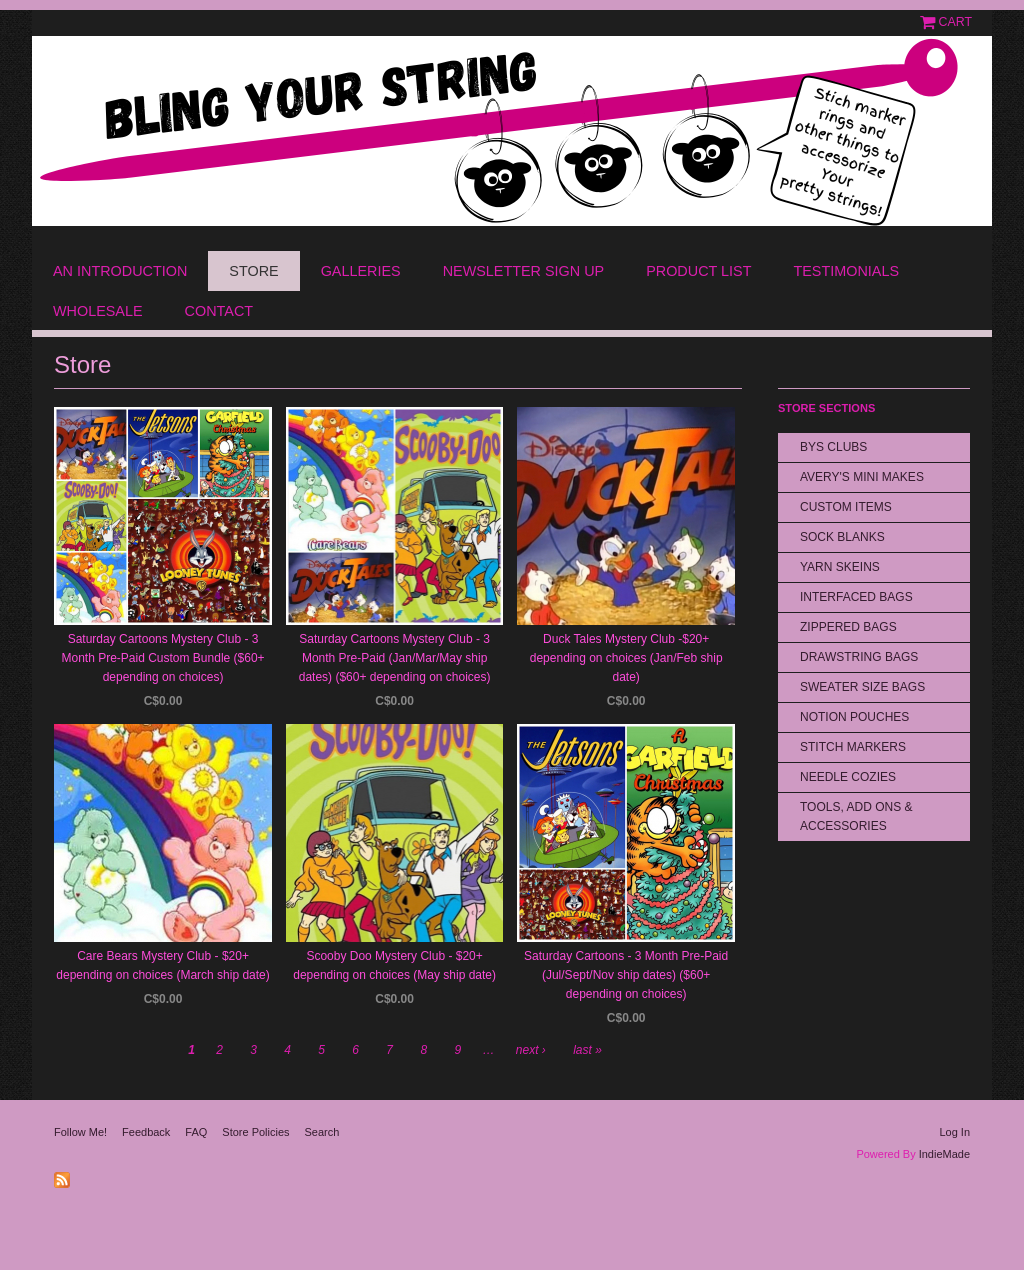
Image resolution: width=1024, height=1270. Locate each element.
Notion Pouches (854, 717)
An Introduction (120, 271)
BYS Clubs (833, 447)
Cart (955, 22)
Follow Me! (80, 1132)
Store (253, 271)
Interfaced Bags (856, 597)
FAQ (196, 1132)
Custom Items (846, 507)
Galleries (361, 271)
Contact (219, 311)
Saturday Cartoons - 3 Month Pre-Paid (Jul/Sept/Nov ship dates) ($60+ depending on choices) (626, 975)
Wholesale (98, 311)
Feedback (146, 1132)
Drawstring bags (859, 657)
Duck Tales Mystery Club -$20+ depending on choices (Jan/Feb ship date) (626, 658)
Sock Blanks (842, 537)
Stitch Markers (853, 747)
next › (531, 1050)
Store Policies (255, 1132)
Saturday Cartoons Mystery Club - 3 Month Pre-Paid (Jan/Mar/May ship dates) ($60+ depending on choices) (395, 658)
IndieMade (944, 1154)
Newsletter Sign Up (524, 271)
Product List (698, 271)
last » (587, 1050)
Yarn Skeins (840, 567)
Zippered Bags (848, 627)
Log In (954, 1132)
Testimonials (846, 271)
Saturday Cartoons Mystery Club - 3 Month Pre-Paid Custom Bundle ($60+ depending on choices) (162, 658)
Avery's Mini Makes (862, 477)
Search (322, 1132)
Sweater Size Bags (862, 687)
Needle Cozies (848, 777)
